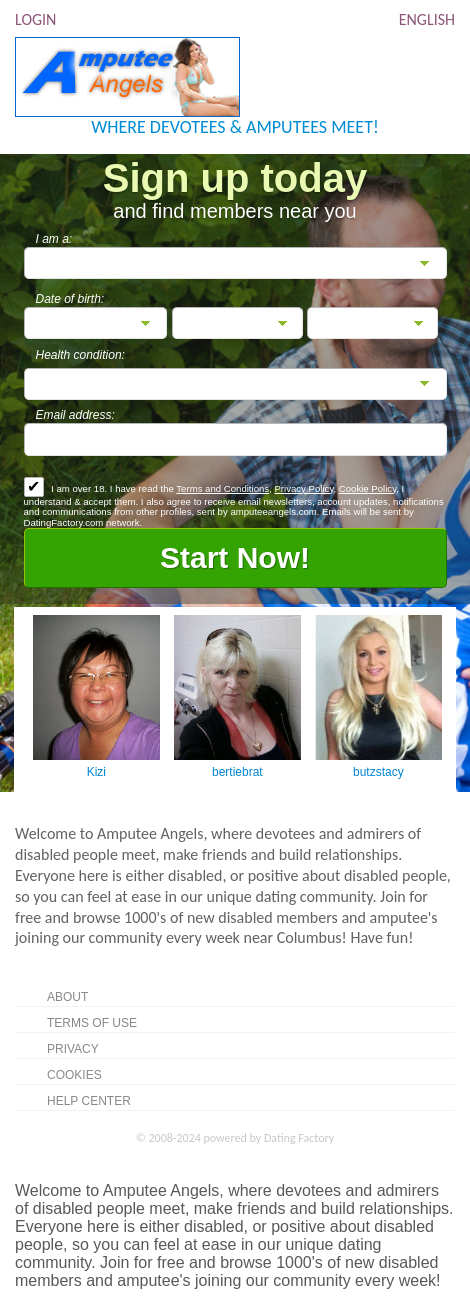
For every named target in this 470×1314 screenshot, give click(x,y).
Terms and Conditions (222, 488)
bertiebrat (237, 772)
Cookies (74, 1075)
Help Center (89, 1101)
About (67, 997)
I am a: (54, 239)
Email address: (75, 415)
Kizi (96, 772)
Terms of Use (92, 1023)
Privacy (73, 1049)
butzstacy (378, 772)
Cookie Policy (367, 488)
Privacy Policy (303, 488)
